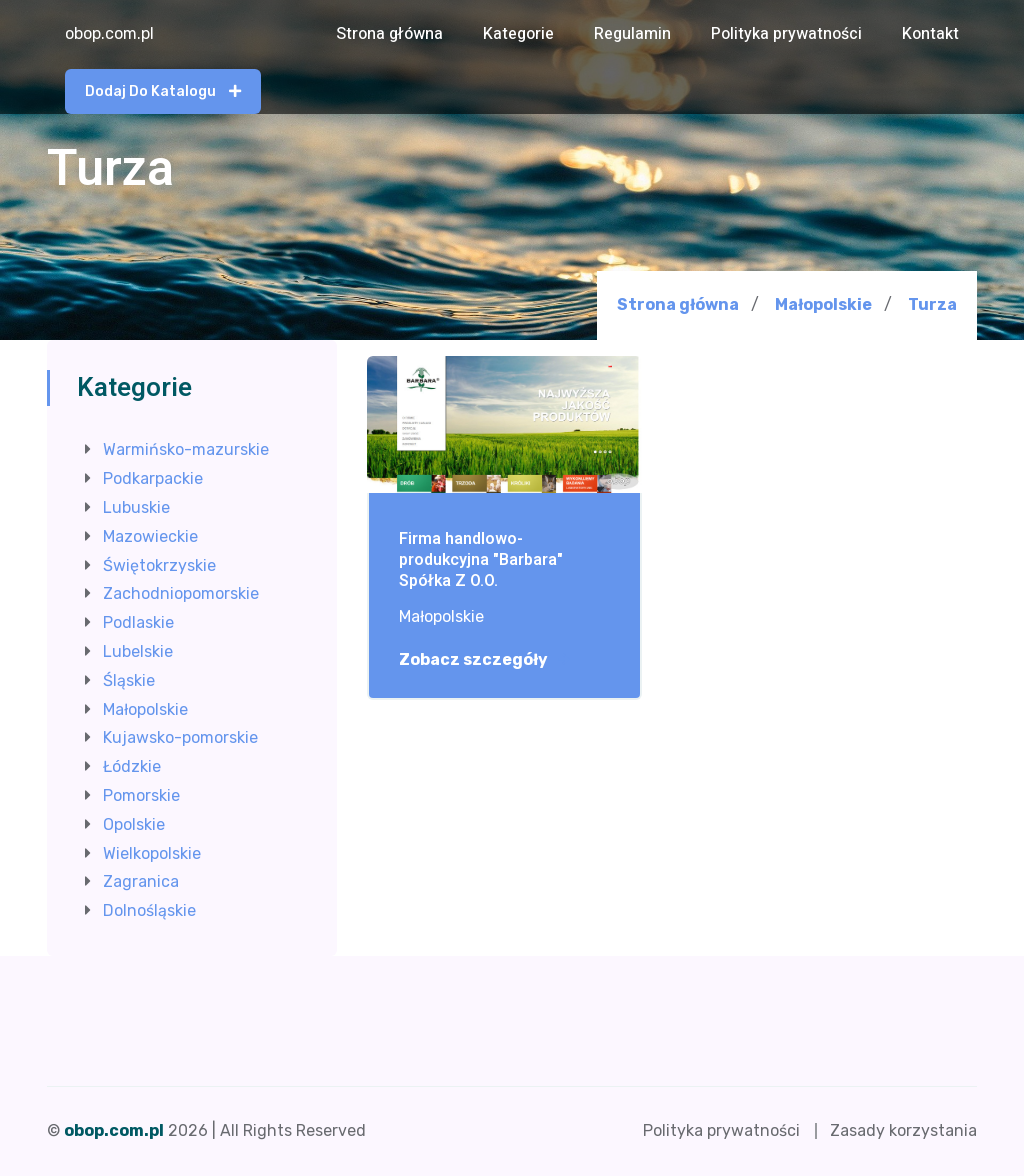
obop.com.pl (109, 33)
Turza (932, 305)
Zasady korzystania (903, 1130)
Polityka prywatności (786, 34)
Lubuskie (136, 507)
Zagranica (141, 881)
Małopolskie (823, 304)
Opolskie (134, 824)
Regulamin (632, 34)
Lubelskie (138, 651)
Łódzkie (132, 766)
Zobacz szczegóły (484, 660)
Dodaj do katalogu (163, 91)
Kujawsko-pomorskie (180, 737)
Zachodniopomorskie (181, 593)
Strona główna (389, 34)
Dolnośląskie (149, 910)
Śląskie (129, 680)
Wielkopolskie (152, 853)
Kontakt (930, 34)
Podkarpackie (153, 478)
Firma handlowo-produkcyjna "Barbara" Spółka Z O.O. (481, 560)
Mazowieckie (150, 536)
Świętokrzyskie (159, 565)
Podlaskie (138, 622)
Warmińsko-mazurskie (186, 449)
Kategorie (518, 34)
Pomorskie (141, 795)
